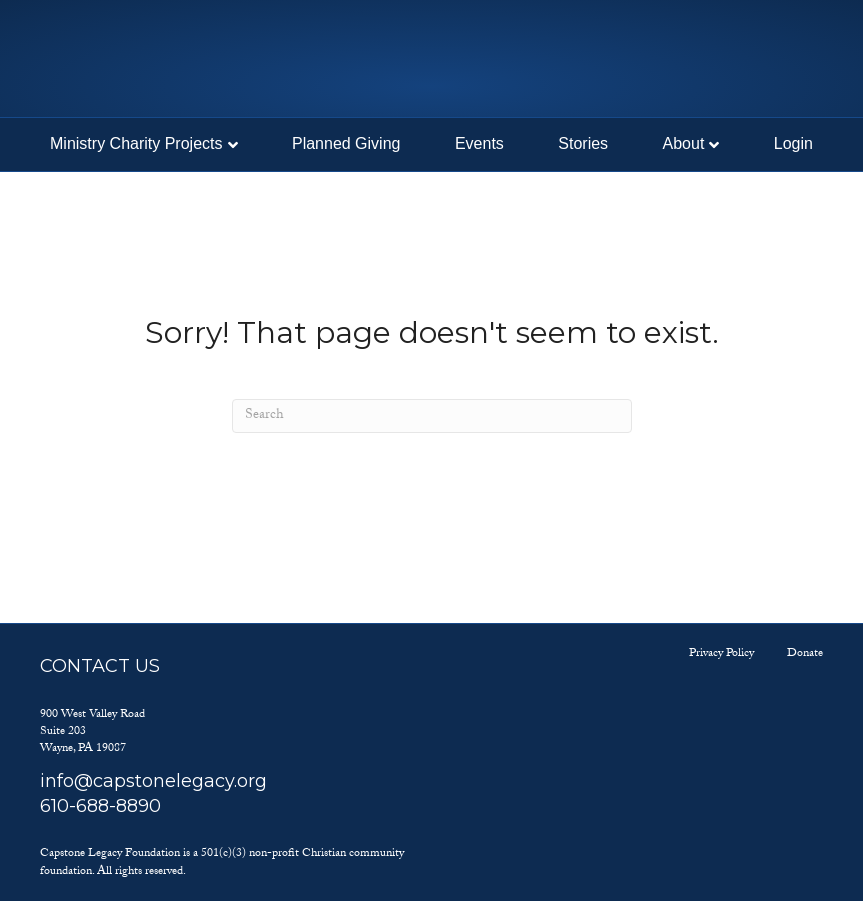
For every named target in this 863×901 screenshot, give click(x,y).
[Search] (432, 416)
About (684, 143)
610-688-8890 (100, 806)
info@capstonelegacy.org (153, 781)
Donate (805, 654)
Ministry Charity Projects (136, 143)
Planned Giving (346, 143)
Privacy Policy (721, 654)
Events (479, 143)
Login (793, 143)
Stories (583, 143)
